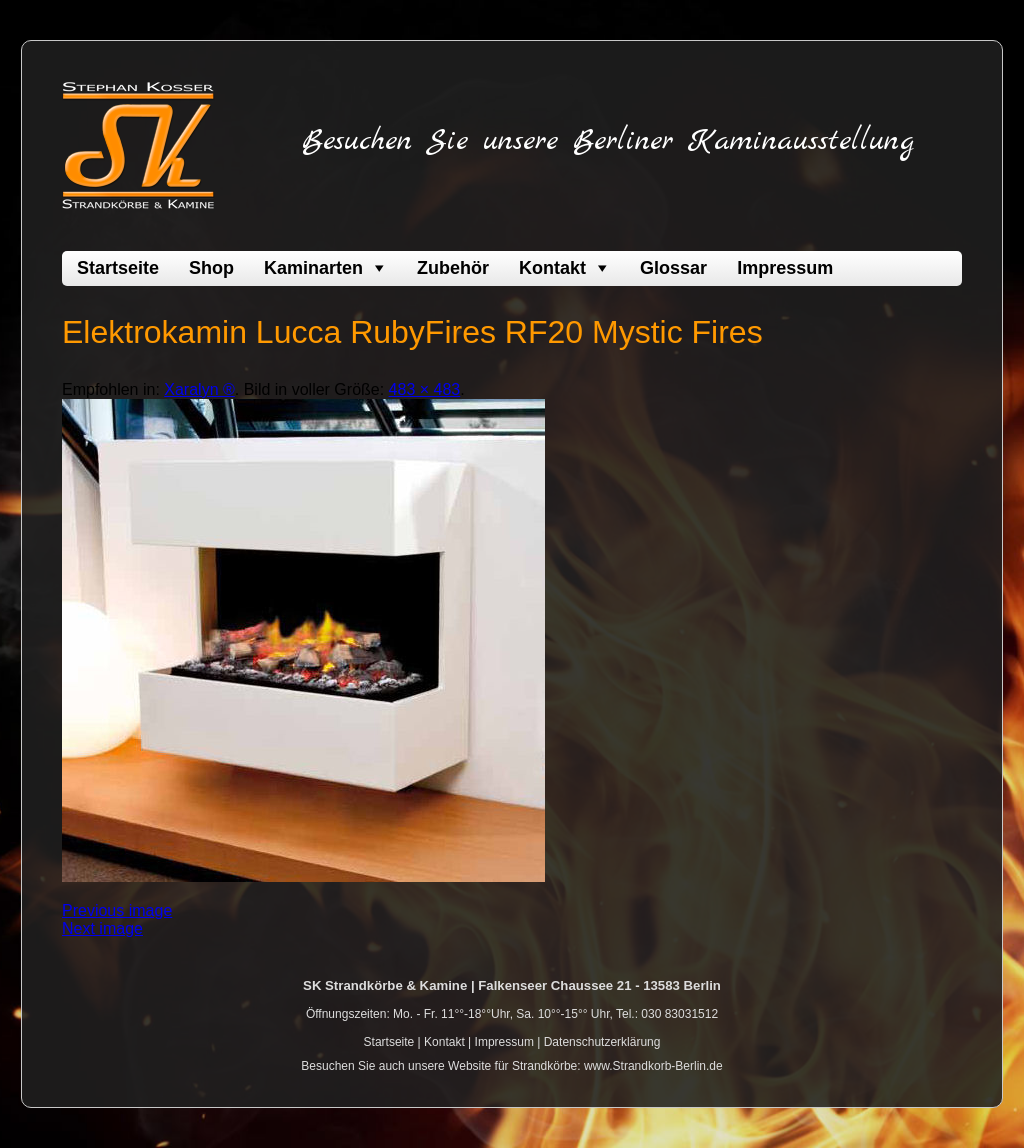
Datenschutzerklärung (602, 1042)
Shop (211, 268)
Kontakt (552, 268)
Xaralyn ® (199, 389)
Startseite (118, 268)
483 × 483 (425, 389)
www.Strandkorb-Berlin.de (653, 1066)
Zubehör (453, 268)
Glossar (673, 268)
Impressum (785, 268)
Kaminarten (313, 268)
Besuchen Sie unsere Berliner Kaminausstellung (608, 141)
